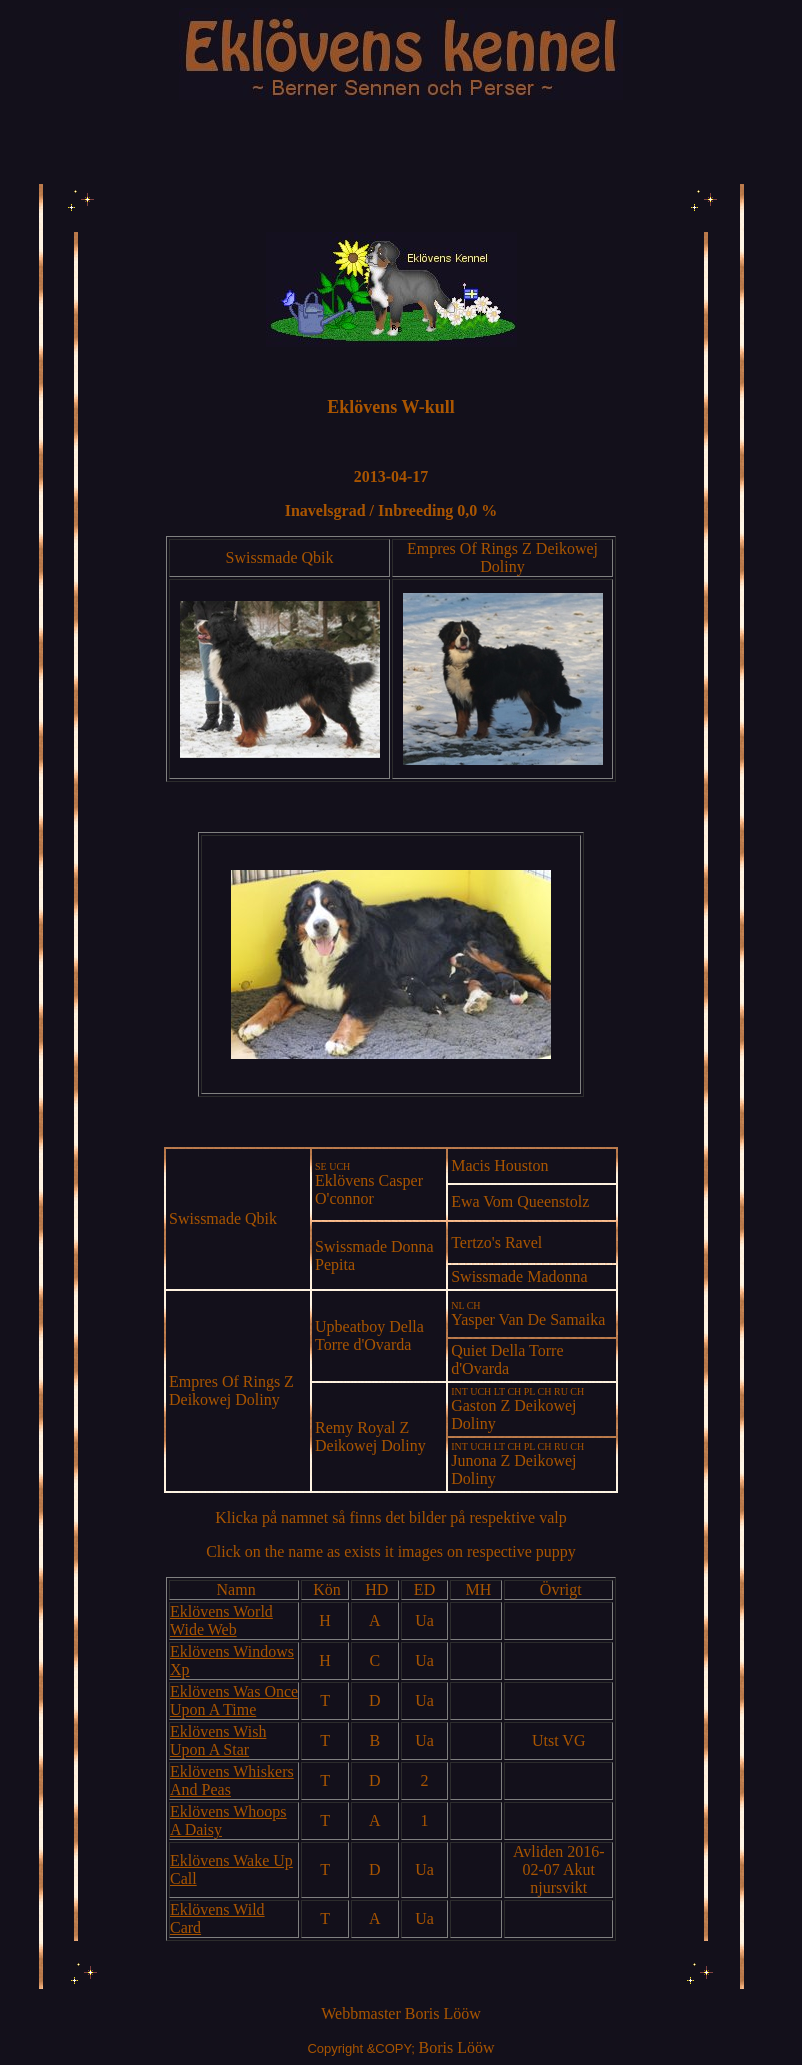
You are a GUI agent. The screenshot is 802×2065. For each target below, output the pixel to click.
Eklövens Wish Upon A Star (218, 1740)
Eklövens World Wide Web (221, 1620)
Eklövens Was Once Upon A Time (234, 1700)
